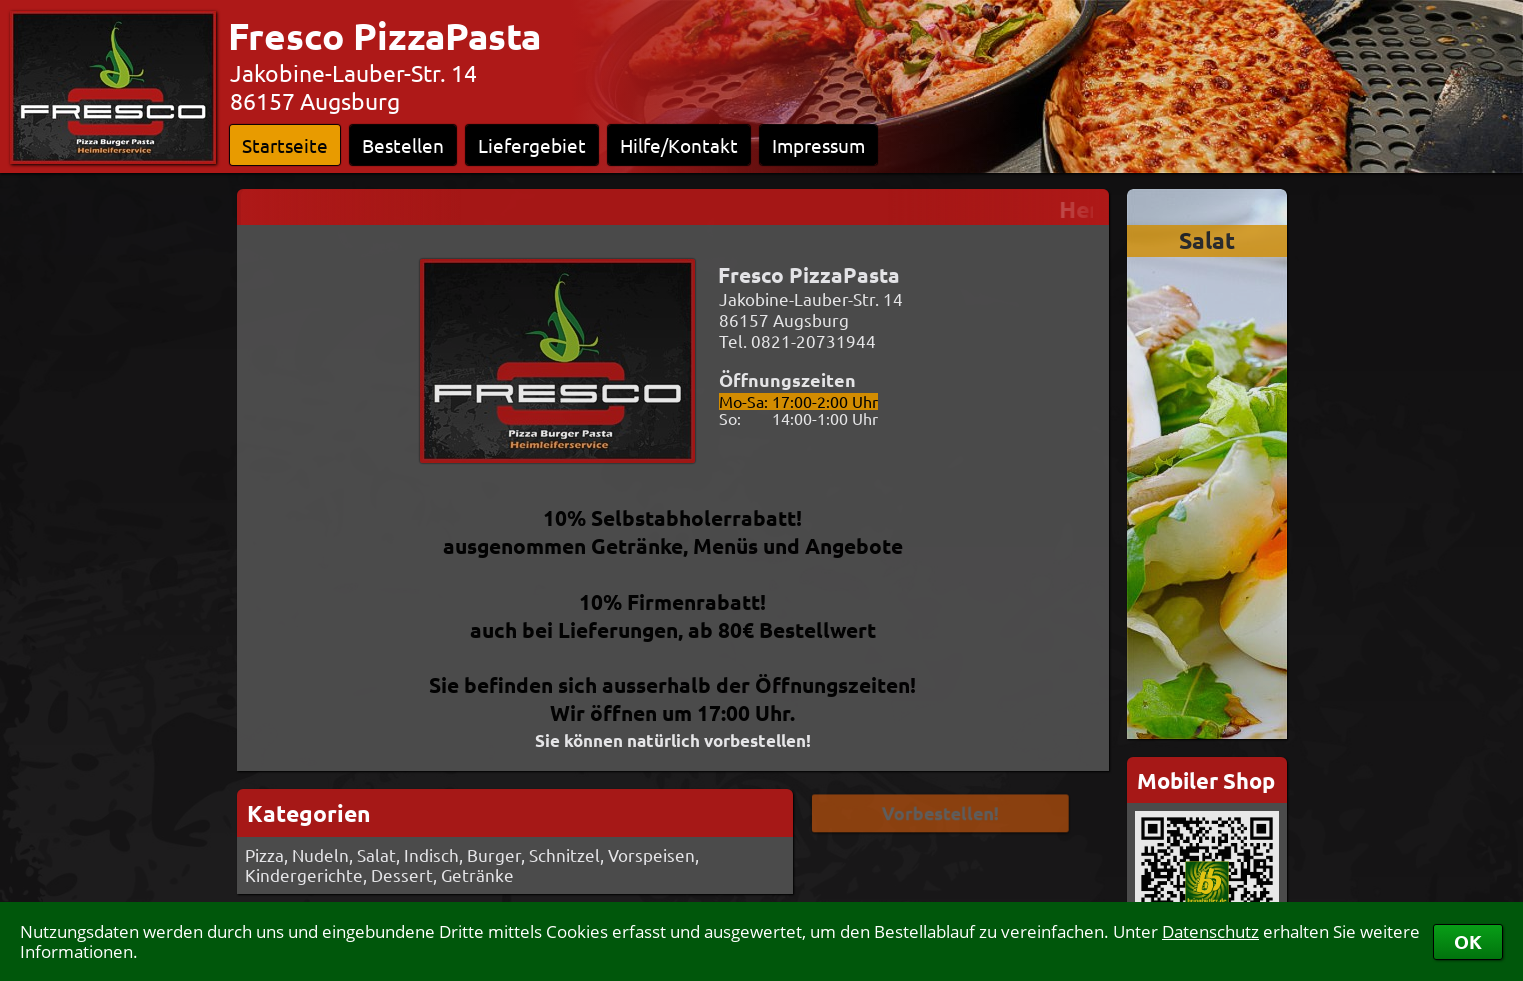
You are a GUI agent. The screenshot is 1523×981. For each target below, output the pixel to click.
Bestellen (403, 145)
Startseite (285, 145)
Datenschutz (1210, 931)
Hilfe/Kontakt (679, 145)
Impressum (818, 145)
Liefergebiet (532, 145)
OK (1468, 941)
